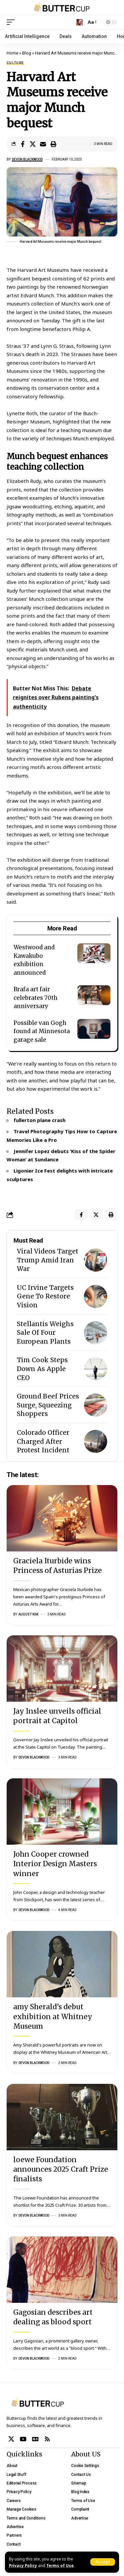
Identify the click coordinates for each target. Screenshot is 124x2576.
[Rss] (47, 2439)
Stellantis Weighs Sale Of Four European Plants (45, 1332)
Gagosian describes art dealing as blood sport (53, 2317)
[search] (79, 22)
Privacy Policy (23, 2565)
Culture (15, 63)
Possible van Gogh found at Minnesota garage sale (42, 1031)
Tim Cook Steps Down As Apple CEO (42, 1368)
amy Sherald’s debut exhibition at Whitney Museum (52, 2016)
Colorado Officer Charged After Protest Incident (43, 1441)
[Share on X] (32, 144)
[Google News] (35, 2439)
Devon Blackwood (27, 159)
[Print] (53, 144)
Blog (26, 53)
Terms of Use (60, 2565)
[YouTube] (23, 2439)
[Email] (43, 144)
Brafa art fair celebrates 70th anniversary (36, 998)
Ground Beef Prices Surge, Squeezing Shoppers (48, 1405)
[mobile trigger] (12, 22)
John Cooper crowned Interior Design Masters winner (55, 1864)
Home (12, 53)
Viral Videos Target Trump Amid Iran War (47, 1260)
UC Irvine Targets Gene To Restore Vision (45, 1296)
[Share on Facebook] (22, 144)
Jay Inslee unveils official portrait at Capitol (57, 1716)
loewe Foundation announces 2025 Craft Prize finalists (60, 2169)
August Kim (28, 1614)
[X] (11, 2439)
